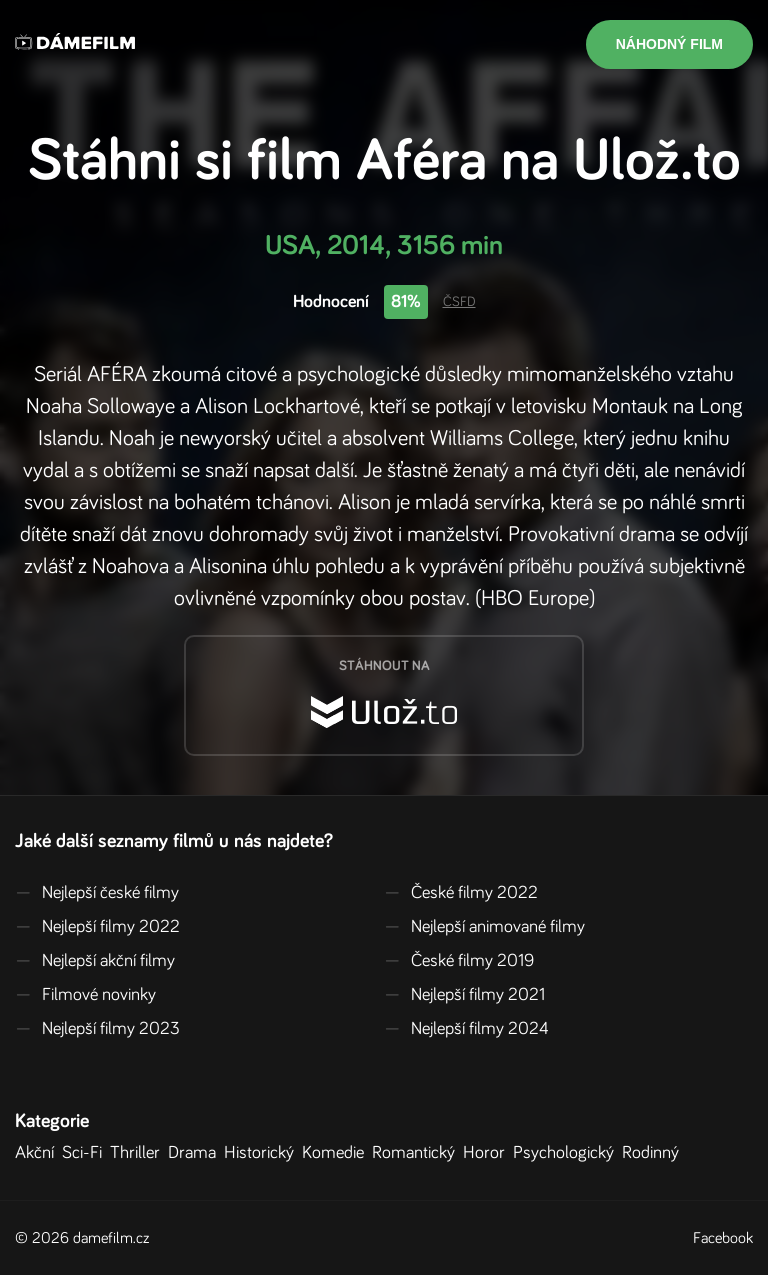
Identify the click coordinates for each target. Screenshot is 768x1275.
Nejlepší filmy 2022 (97, 927)
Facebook (723, 1238)
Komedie (337, 1153)
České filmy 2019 (459, 961)
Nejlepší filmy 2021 (464, 995)
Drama (196, 1153)
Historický (263, 1153)
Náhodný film (669, 44)
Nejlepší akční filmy (95, 961)
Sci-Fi (86, 1153)
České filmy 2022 (461, 893)
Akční (38, 1153)
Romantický (417, 1153)
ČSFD (459, 302)
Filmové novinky (85, 995)
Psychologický (567, 1153)
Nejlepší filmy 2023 (97, 1029)
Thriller (139, 1153)
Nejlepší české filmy (97, 893)
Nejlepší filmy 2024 (466, 1029)
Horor (488, 1153)
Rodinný (654, 1153)
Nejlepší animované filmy (484, 927)
